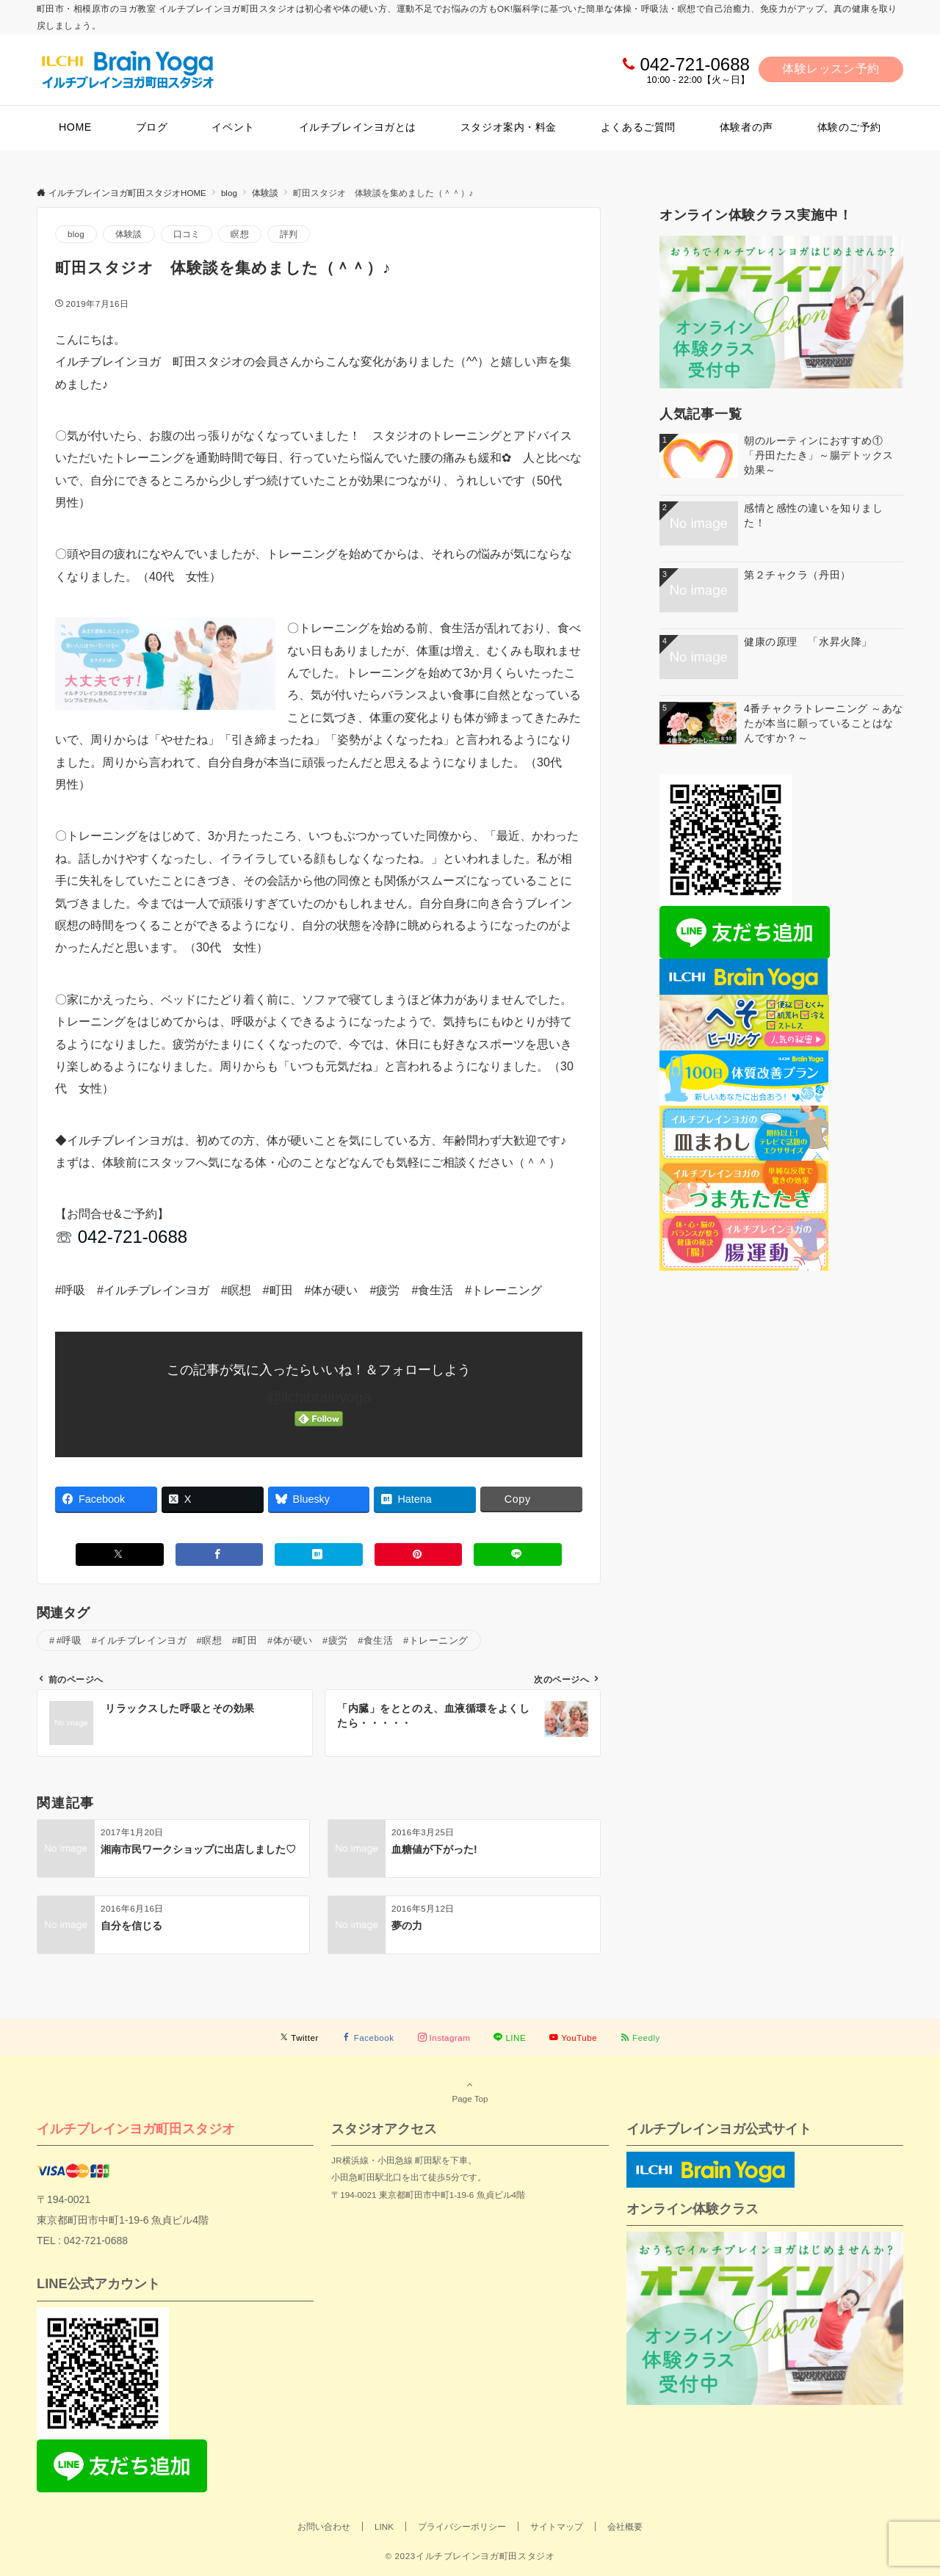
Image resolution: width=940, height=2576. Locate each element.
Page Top (470, 2091)
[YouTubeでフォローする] (573, 2037)
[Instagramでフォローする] (444, 2037)
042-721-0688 (694, 64)
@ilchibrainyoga (319, 1397)
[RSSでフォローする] (640, 2037)
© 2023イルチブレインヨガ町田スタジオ (469, 2556)
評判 (288, 234)
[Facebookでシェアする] (220, 1554)
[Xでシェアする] (120, 1554)
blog (76, 234)
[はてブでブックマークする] (319, 1554)
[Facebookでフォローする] (368, 2037)
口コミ (186, 234)
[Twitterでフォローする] (299, 2037)
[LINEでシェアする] (518, 1554)
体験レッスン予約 (831, 68)
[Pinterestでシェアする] (419, 1554)
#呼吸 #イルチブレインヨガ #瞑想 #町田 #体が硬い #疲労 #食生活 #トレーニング (263, 1640)
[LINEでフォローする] (510, 2037)
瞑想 (239, 234)
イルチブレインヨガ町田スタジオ (136, 2128)
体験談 (128, 234)
